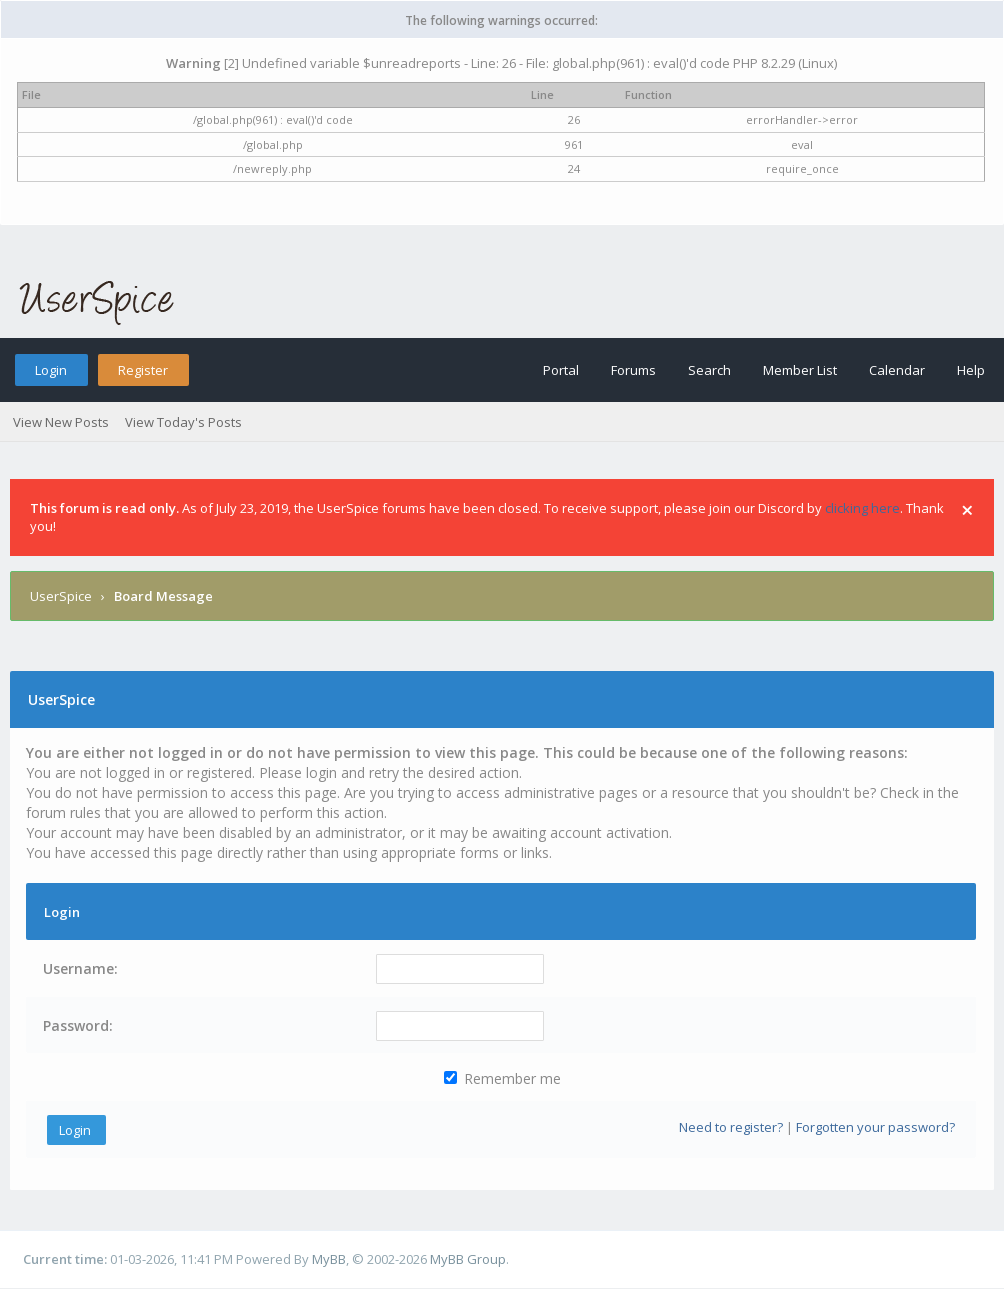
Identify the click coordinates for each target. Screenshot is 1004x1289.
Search (709, 370)
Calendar (897, 370)
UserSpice (61, 596)
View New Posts (61, 422)
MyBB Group (468, 1259)
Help (971, 370)
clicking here (862, 508)
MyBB (329, 1259)
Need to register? (731, 1127)
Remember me (502, 1078)
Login (51, 370)
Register (143, 370)
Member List (800, 370)
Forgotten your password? (875, 1127)
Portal (561, 370)
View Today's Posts (183, 422)
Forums (633, 370)
